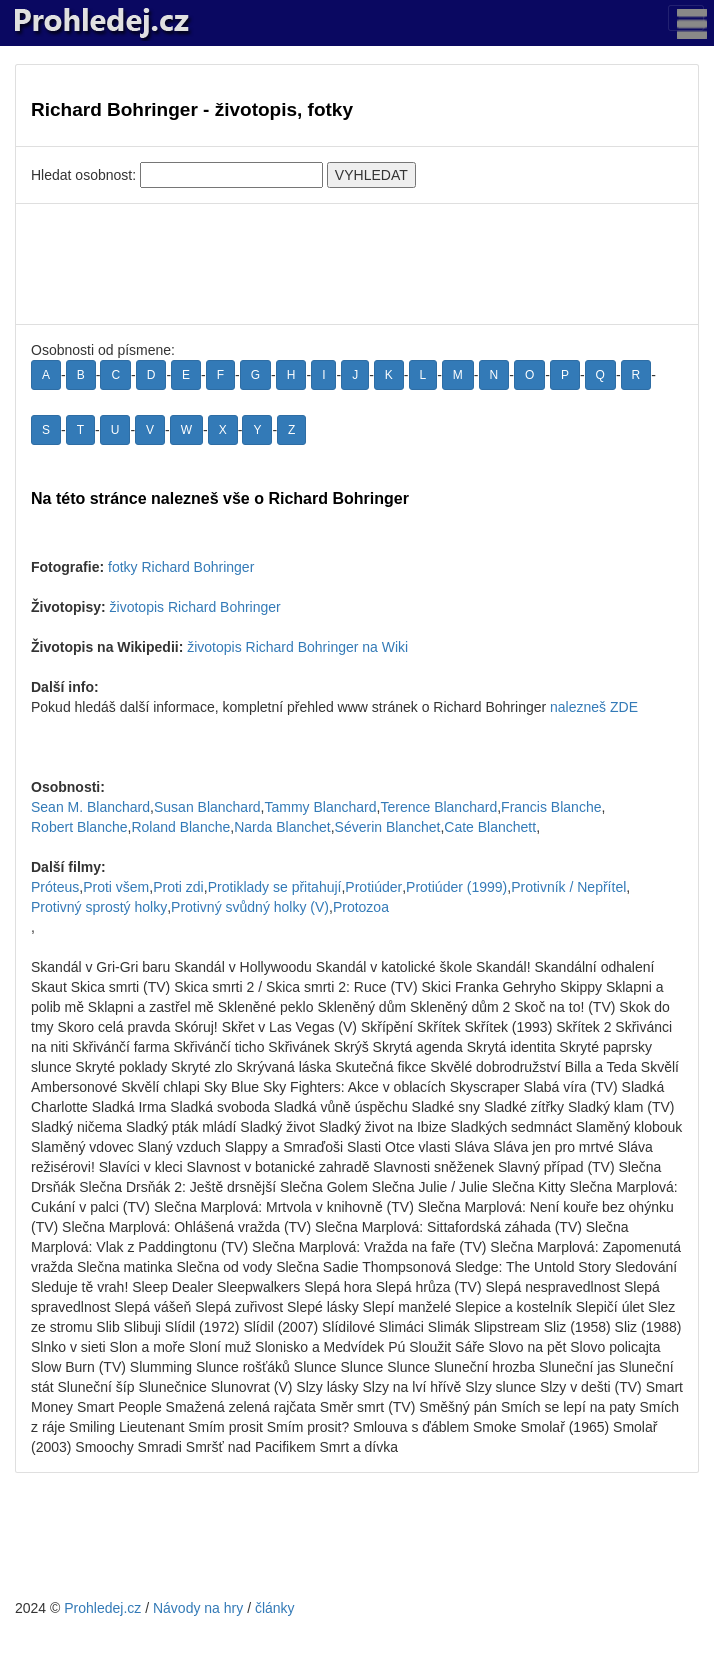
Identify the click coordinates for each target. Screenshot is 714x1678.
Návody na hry (198, 1608)
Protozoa (361, 907)
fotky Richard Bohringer (181, 567)
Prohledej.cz (102, 1608)
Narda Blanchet (282, 827)
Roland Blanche (180, 827)
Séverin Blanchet (388, 827)
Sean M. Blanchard (90, 807)
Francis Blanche (551, 807)
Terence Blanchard (438, 807)
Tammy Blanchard (321, 807)
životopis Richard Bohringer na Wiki (297, 647)
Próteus (55, 887)
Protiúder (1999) (456, 887)
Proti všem (116, 887)
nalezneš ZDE (594, 707)
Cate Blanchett (490, 827)
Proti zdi (178, 887)
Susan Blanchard (207, 807)
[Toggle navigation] (686, 18)
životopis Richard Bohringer (195, 607)
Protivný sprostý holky (99, 907)
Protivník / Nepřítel (568, 887)
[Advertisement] (357, 264)
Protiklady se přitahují (275, 887)
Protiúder (373, 887)
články (275, 1608)
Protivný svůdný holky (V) (250, 907)
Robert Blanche (79, 827)
